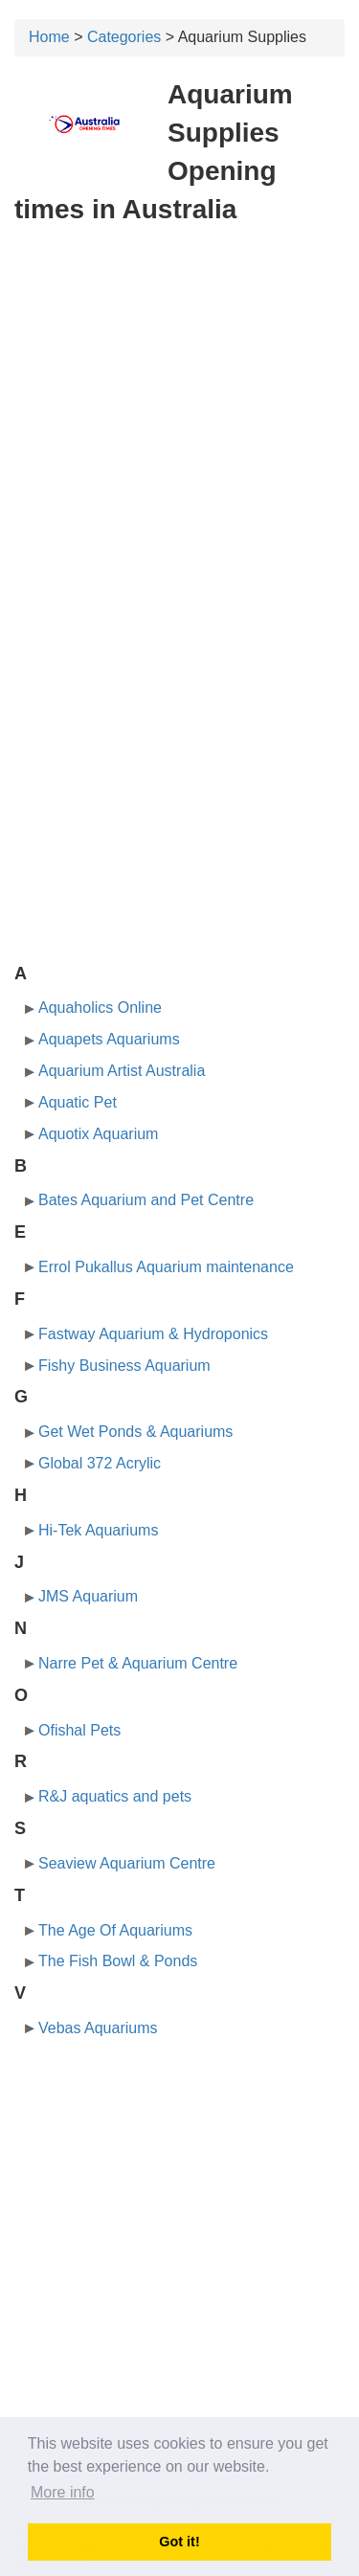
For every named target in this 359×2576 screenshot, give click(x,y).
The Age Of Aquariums (115, 1930)
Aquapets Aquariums (109, 1039)
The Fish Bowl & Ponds (117, 1961)
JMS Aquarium (88, 1596)
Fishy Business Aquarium (124, 1365)
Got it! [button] (179, 2541)
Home (49, 37)
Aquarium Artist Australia (121, 1071)
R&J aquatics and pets (114, 1796)
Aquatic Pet (77, 1102)
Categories (124, 37)
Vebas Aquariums (98, 2028)
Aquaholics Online (100, 1007)
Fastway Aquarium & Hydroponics (153, 1334)
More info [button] (63, 2492)
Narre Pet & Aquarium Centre (137, 1663)
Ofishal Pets (79, 1730)
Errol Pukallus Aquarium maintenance (166, 1267)
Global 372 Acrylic (99, 1463)
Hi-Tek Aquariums (98, 1530)
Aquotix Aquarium (98, 1134)
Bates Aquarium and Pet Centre (146, 1200)
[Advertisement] (179, 426)
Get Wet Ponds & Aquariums (135, 1431)
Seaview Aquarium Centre (126, 1863)
